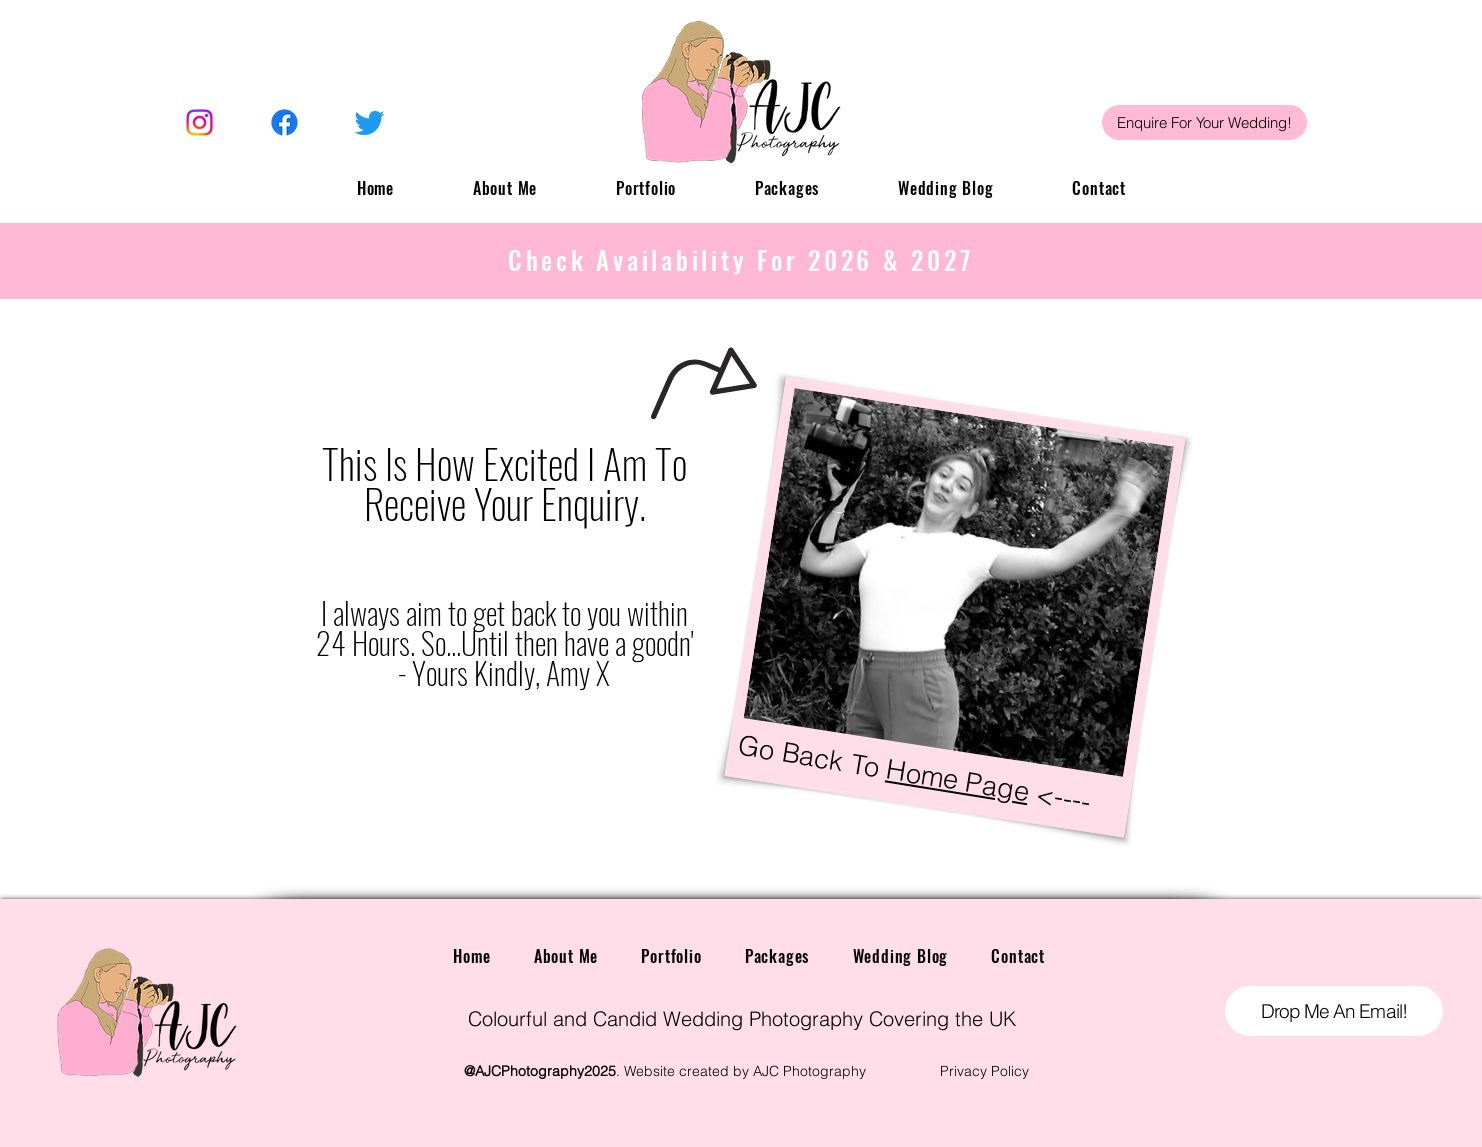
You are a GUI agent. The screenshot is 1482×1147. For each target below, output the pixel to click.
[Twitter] (369, 122)
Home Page (957, 781)
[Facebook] (284, 122)
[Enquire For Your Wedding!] (1204, 122)
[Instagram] (199, 122)
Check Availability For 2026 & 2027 (741, 259)
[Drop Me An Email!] (1334, 1011)
